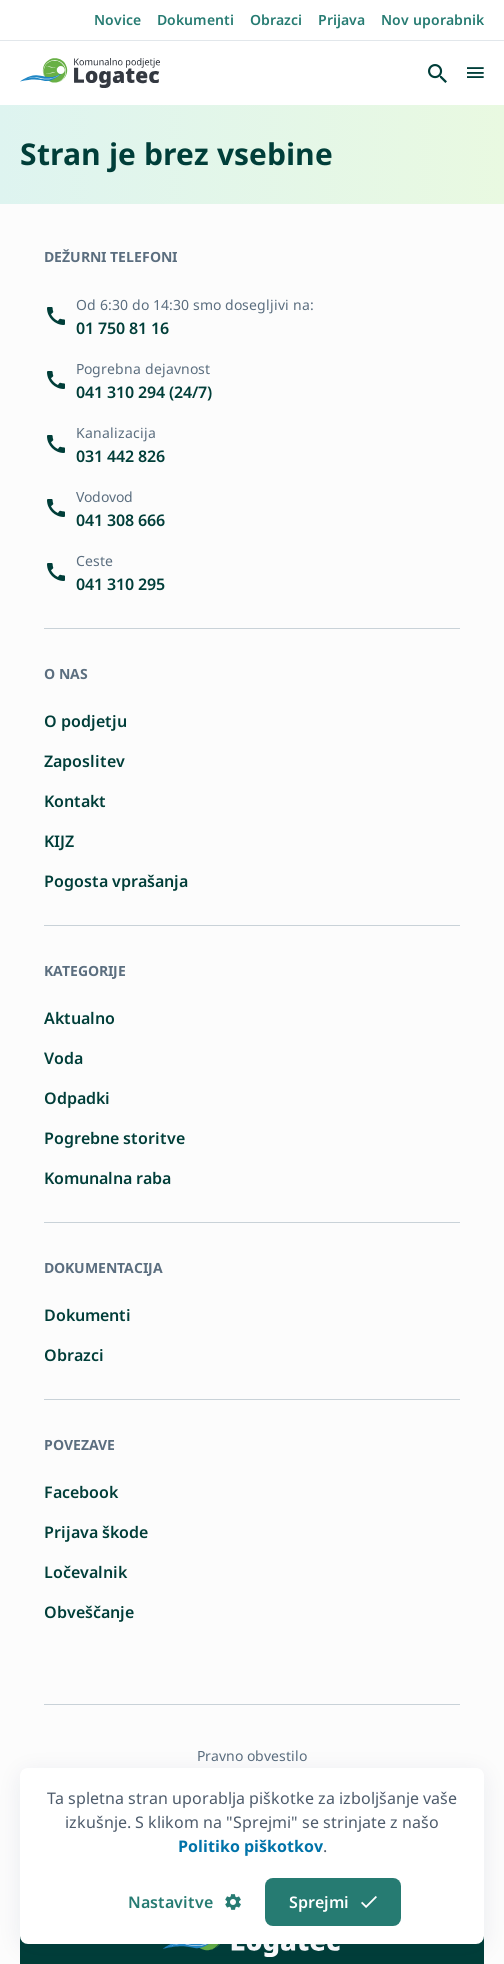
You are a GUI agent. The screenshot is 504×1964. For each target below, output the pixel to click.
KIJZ (59, 841)
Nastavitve (184, 1902)
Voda (63, 1058)
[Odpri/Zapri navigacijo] (475, 73)
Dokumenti (195, 19)
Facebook (81, 1492)
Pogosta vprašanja (116, 881)
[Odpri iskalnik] (437, 73)
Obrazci (276, 19)
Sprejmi (333, 1902)
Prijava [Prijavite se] (341, 19)
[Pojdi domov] (90, 73)
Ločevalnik (85, 1572)
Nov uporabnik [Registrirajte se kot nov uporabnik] (432, 19)
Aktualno (79, 1018)
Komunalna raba (107, 1178)
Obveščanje (89, 1612)
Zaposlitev (84, 761)
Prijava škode (96, 1532)
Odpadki (77, 1098)
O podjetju (85, 721)
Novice (117, 19)
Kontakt (75, 801)
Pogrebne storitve (114, 1138)
